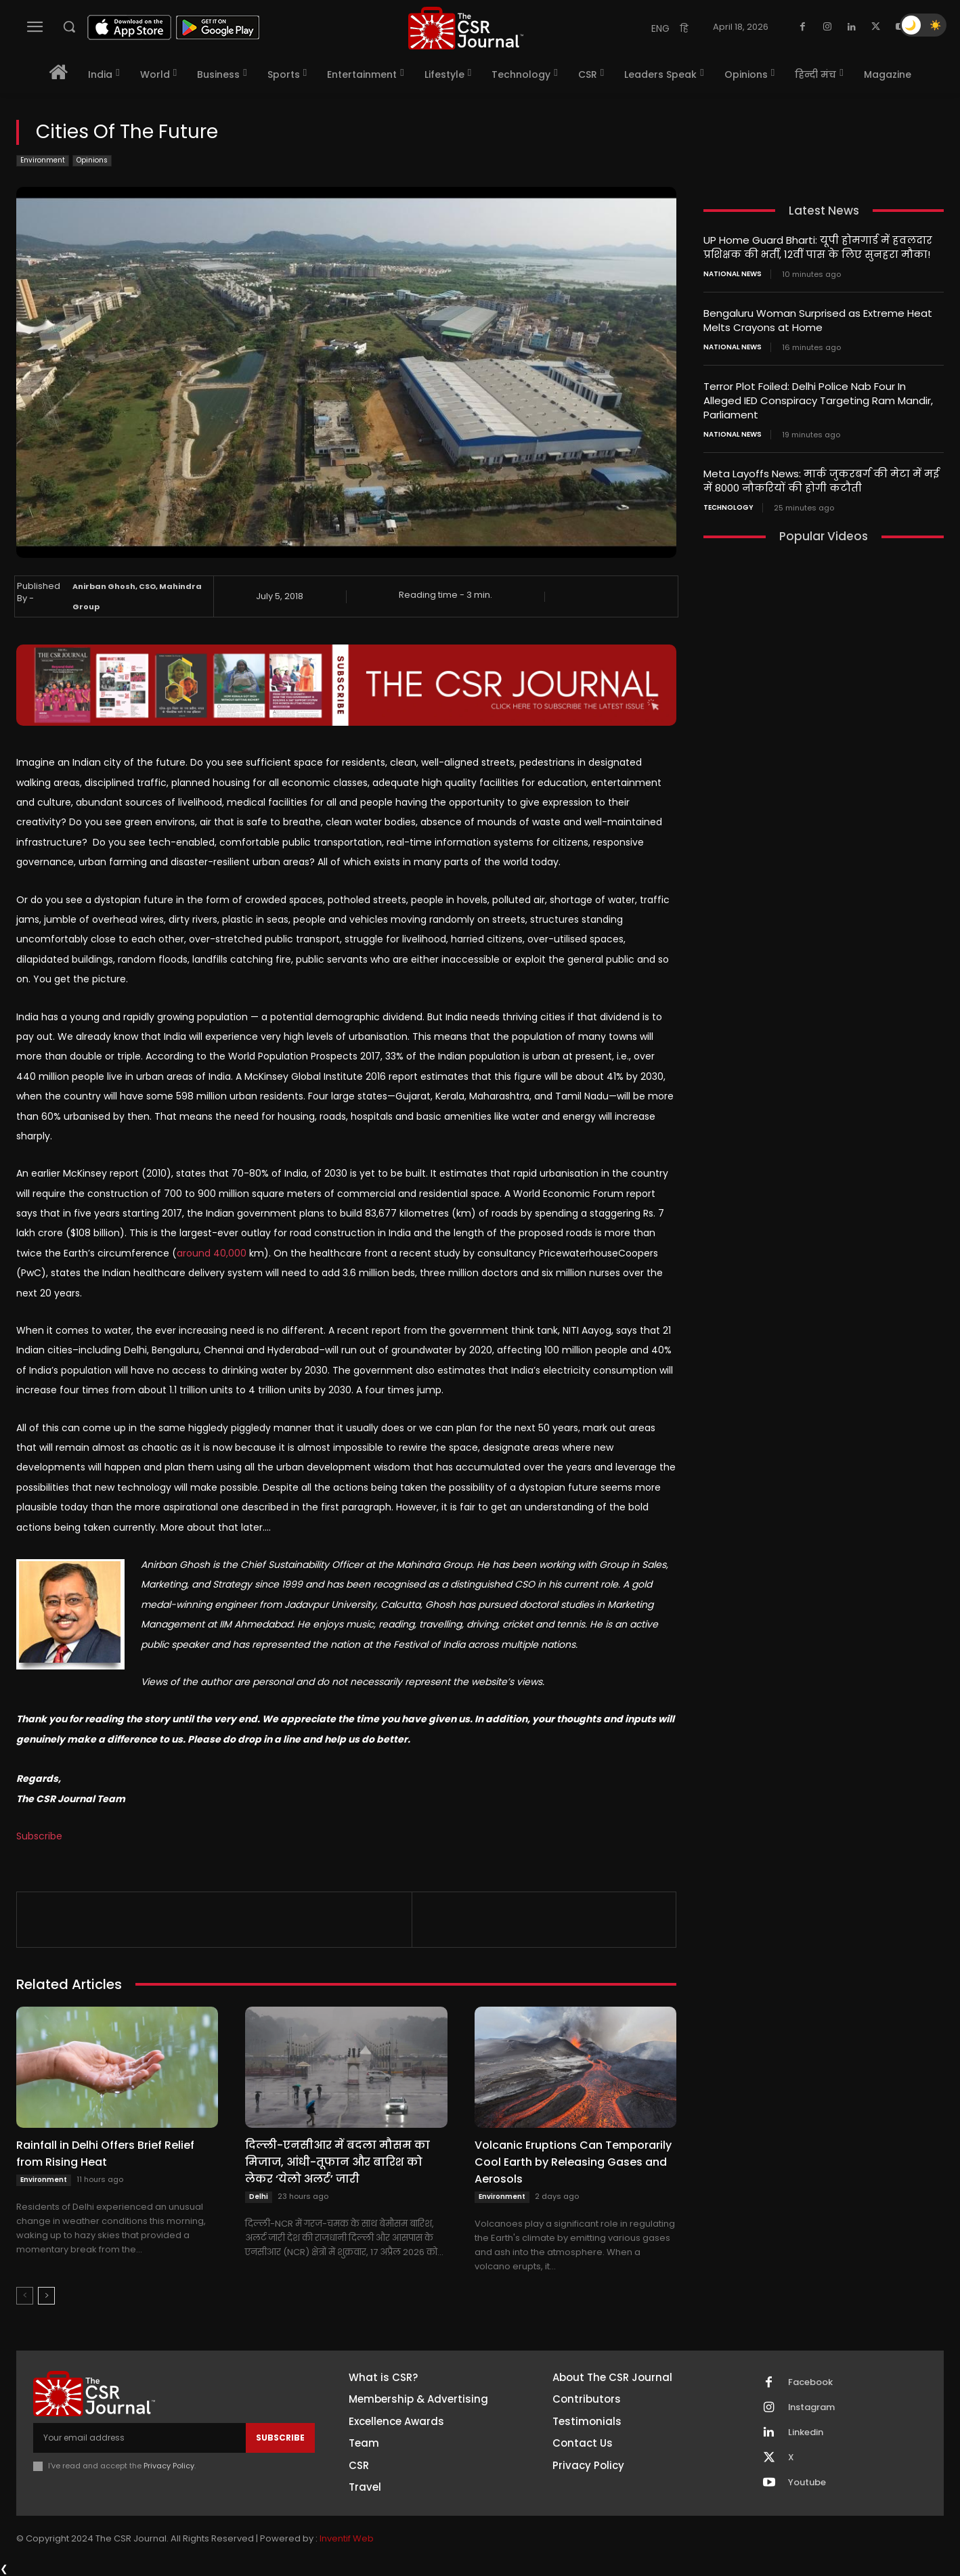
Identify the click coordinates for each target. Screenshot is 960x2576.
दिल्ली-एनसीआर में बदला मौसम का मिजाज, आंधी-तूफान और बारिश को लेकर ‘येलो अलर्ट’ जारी (337, 2162)
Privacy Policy (169, 2465)
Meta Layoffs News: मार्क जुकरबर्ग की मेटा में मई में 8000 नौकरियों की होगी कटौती (821, 480)
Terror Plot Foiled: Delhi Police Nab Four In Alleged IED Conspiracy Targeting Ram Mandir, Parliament (818, 400)
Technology (728, 507)
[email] (139, 2438)
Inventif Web (347, 2538)
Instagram (811, 2407)
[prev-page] (24, 2296)
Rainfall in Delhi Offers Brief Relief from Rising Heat (105, 2153)
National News (732, 274)
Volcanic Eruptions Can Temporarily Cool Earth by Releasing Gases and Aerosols (573, 2162)
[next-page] (46, 2296)
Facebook (810, 2382)
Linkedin (805, 2432)
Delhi (258, 2196)
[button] (69, 26)
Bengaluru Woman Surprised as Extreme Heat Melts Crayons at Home (817, 320)
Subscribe (39, 1836)
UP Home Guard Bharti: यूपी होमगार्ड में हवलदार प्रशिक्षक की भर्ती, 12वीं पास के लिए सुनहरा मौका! (817, 247)
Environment (42, 161)
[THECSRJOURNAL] (466, 28)
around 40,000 (211, 1253)
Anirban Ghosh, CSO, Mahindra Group (137, 596)
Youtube (807, 2482)
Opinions (92, 161)
